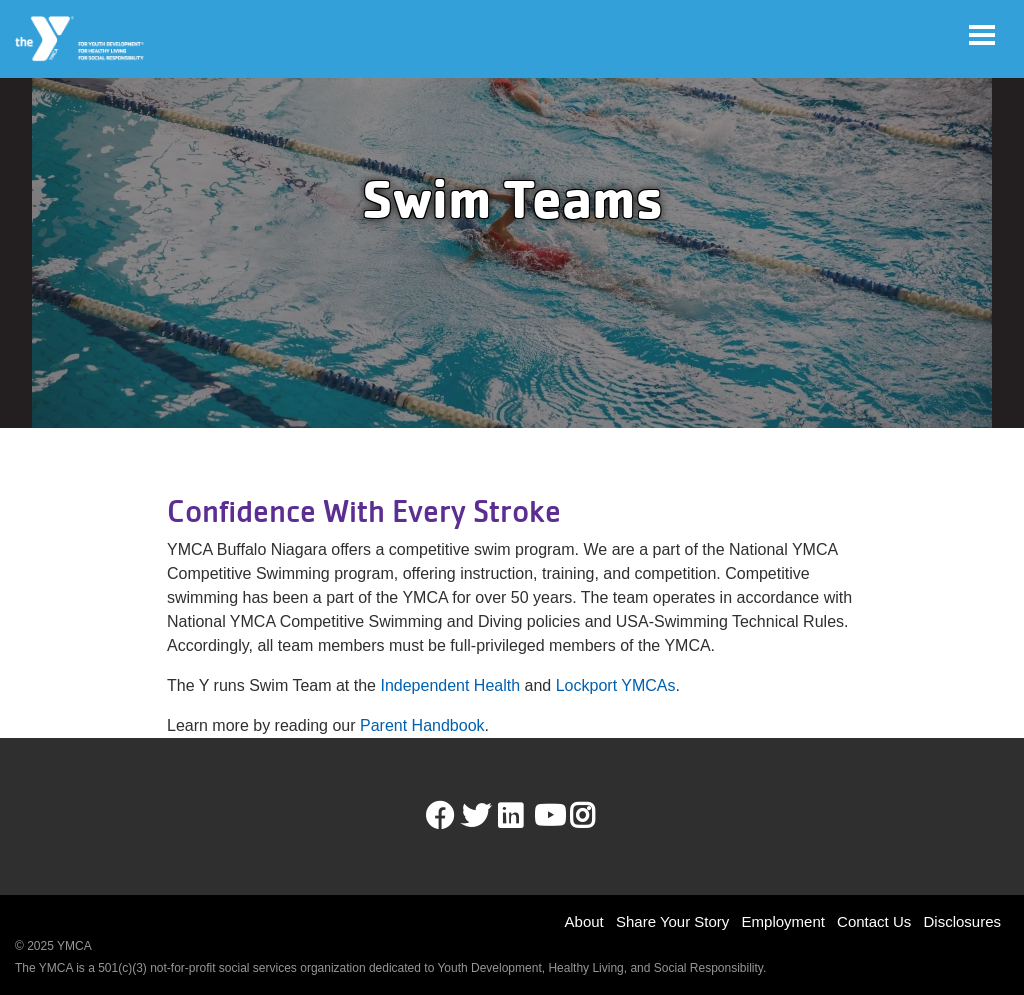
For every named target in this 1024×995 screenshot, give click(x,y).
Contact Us (874, 921)
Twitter (476, 816)
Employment (783, 921)
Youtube (548, 816)
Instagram (596, 816)
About (584, 921)
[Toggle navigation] (982, 35)
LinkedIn (524, 816)
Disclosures (962, 921)
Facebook (440, 816)
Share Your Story (672, 921)
